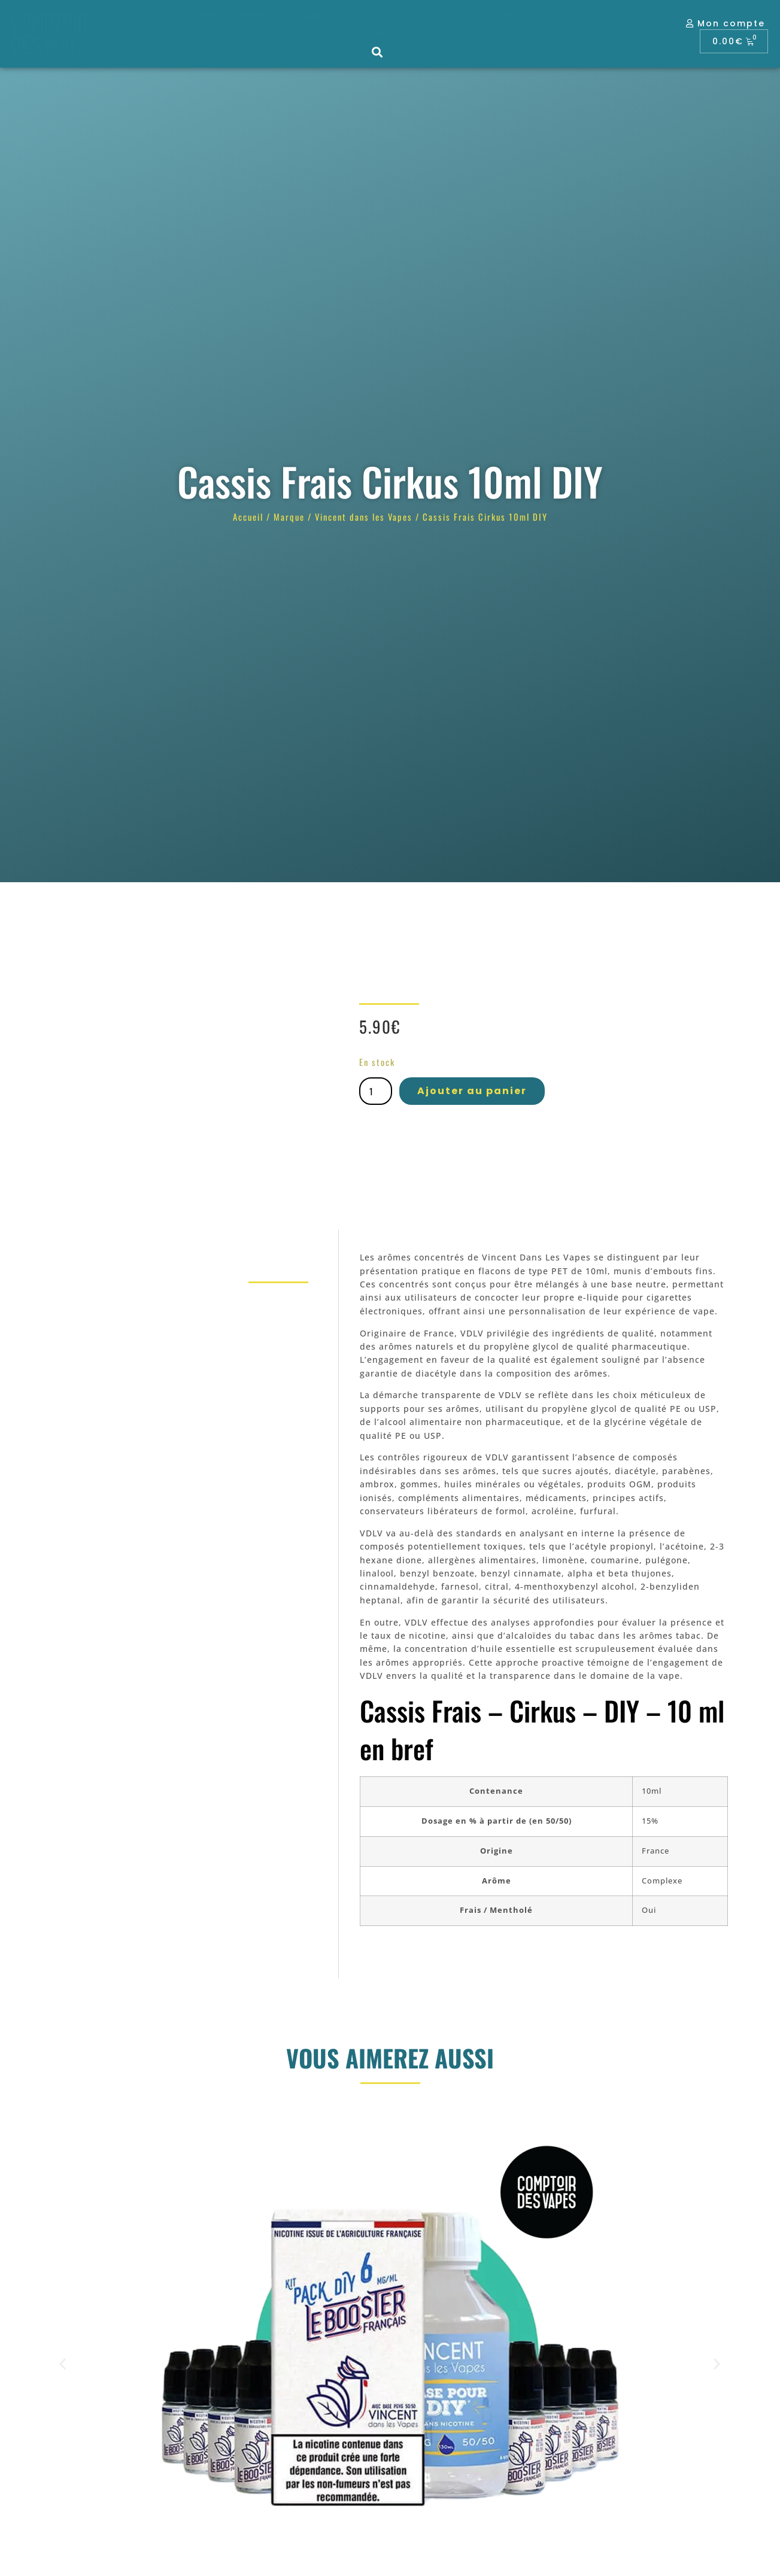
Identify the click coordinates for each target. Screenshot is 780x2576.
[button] (378, 52)
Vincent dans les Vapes (363, 516)
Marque (289, 516)
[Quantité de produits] (375, 1091)
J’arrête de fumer (229, 14)
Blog (562, 14)
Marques (382, 32)
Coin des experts (486, 14)
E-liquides (400, 14)
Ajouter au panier (472, 1091)
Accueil (248, 516)
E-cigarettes (322, 14)
